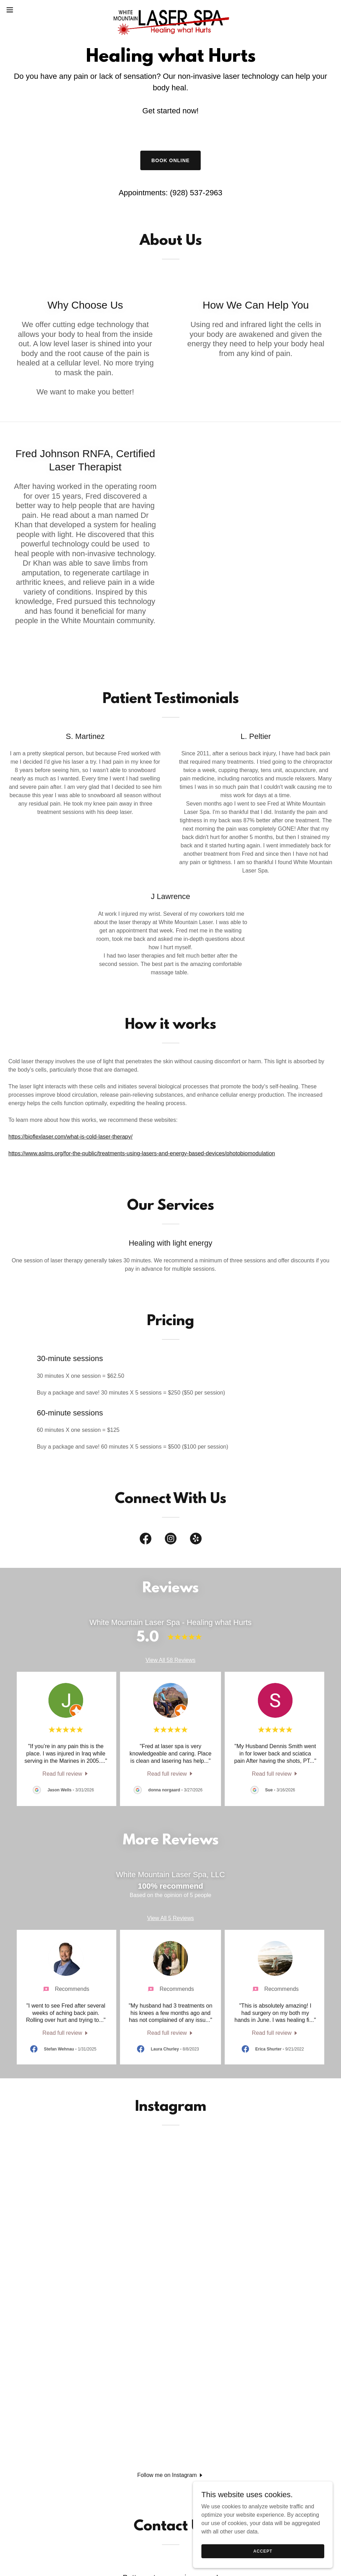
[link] (170, 10)
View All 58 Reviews (170, 1660)
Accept (262, 2550)
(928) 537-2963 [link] (196, 192)
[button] (28, 10)
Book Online (170, 160)
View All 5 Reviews (170, 1918)
